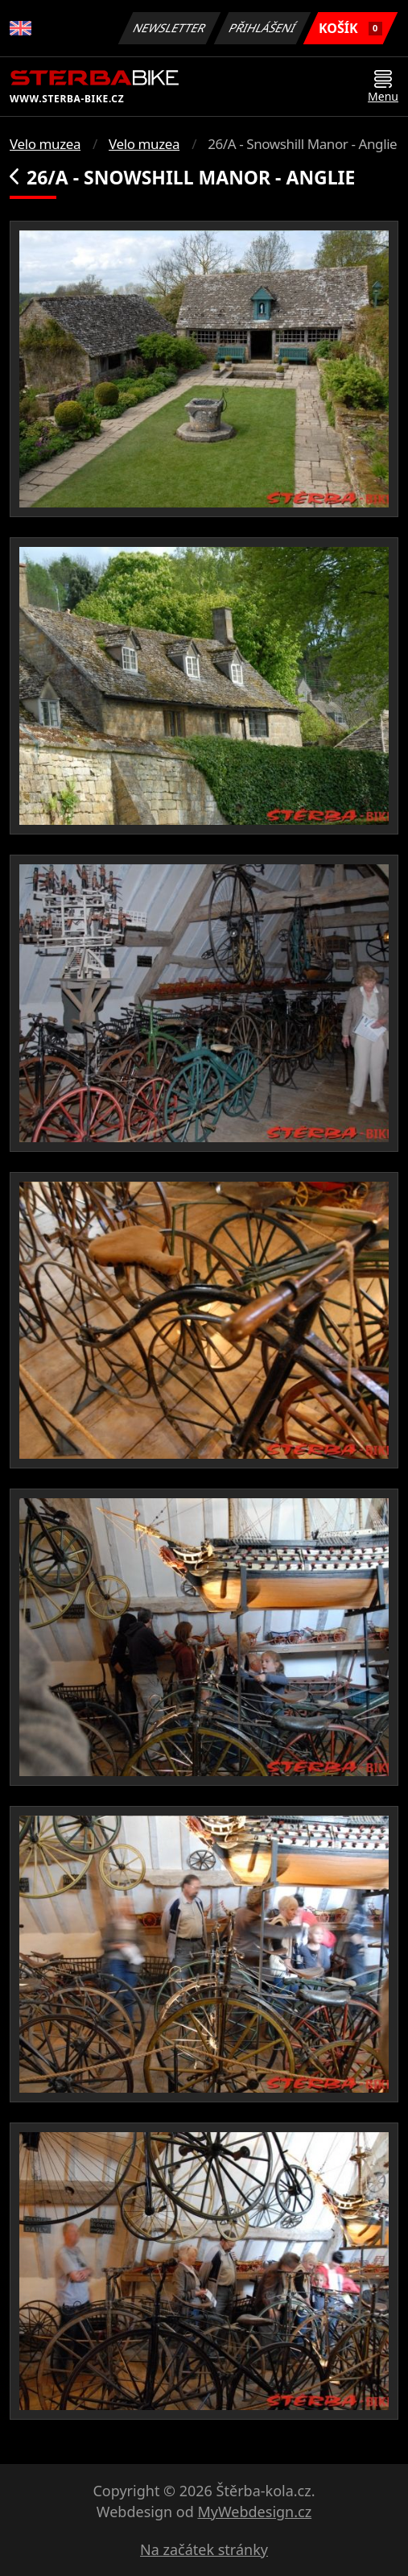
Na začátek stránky (204, 2549)
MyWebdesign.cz (254, 2511)
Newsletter (169, 27)
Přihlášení (262, 27)
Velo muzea (45, 144)
